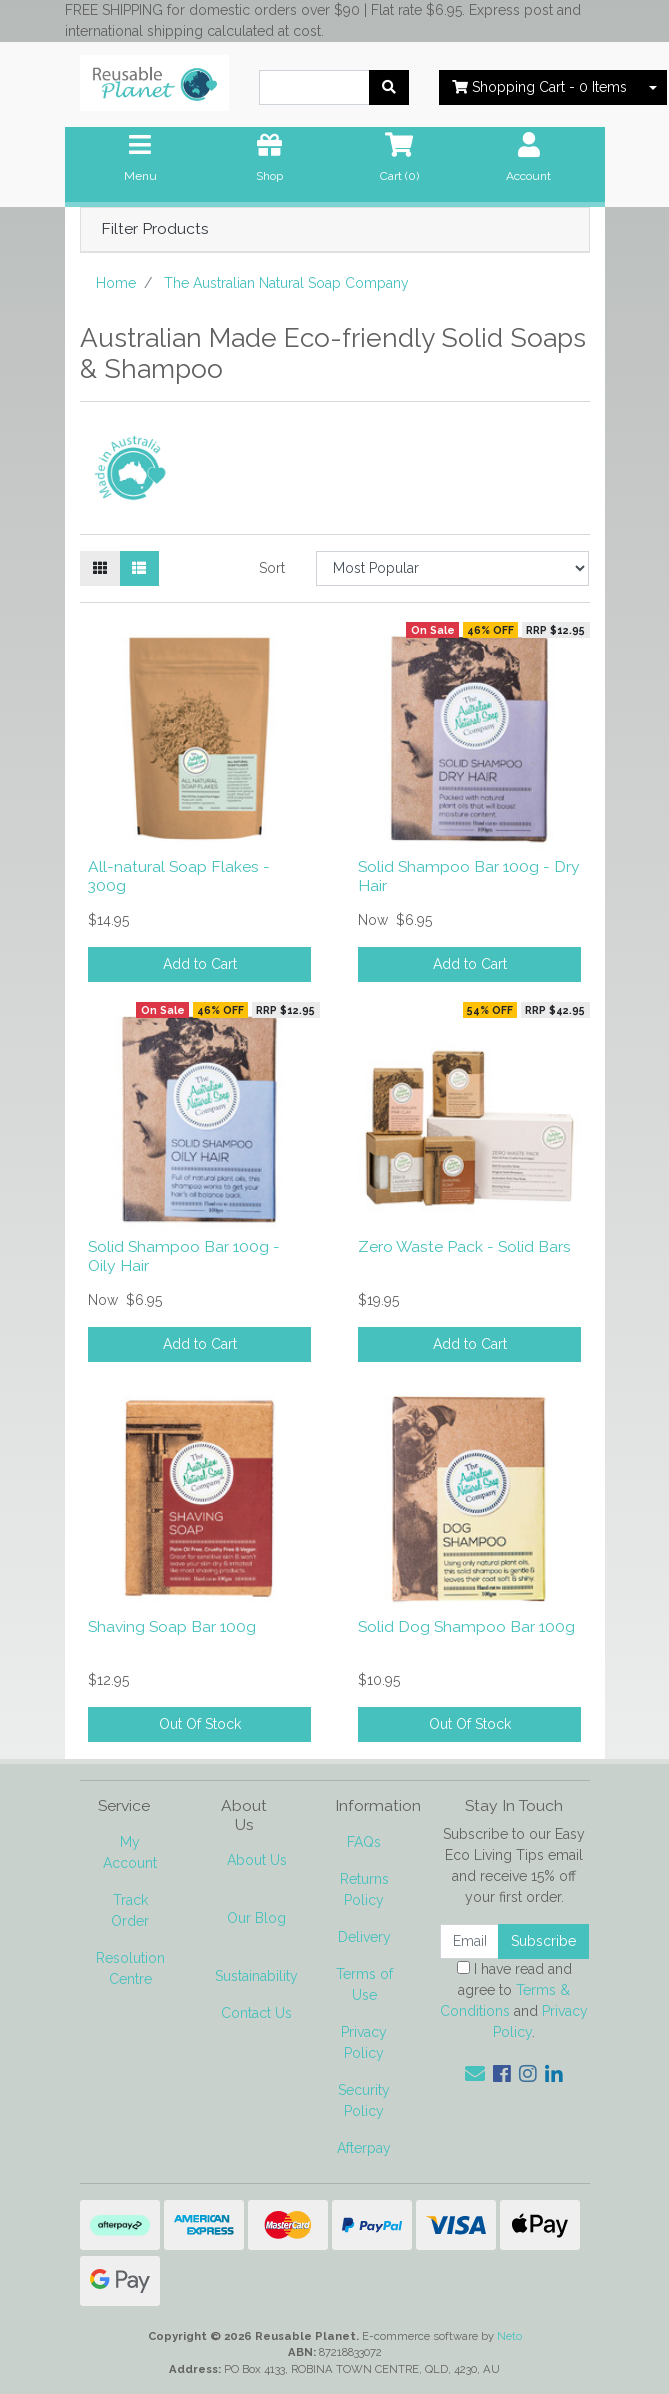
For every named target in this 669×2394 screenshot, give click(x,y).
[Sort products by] (452, 568)
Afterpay (364, 2148)
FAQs (364, 1842)
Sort (272, 568)
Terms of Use (364, 1984)
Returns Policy (364, 1889)
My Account (130, 1852)
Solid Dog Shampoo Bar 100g (466, 1626)
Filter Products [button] (155, 229)
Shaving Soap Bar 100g (172, 1626)
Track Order (130, 1910)
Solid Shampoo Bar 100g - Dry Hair (469, 876)
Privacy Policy (364, 2042)
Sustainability (256, 1976)
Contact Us (256, 2013)
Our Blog (256, 1918)
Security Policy (364, 2100)
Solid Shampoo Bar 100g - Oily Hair (184, 1256)
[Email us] (475, 2074)
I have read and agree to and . (514, 2000)
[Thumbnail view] (100, 568)
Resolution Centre (130, 1968)
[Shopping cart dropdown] (653, 87)
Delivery (364, 1937)
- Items (539, 87)
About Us (257, 1860)
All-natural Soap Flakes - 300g (179, 876)
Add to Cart (200, 964)
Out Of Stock (200, 1724)
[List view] (139, 568)
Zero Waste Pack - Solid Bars (464, 1246)
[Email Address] (470, 1941)
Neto (509, 2336)
